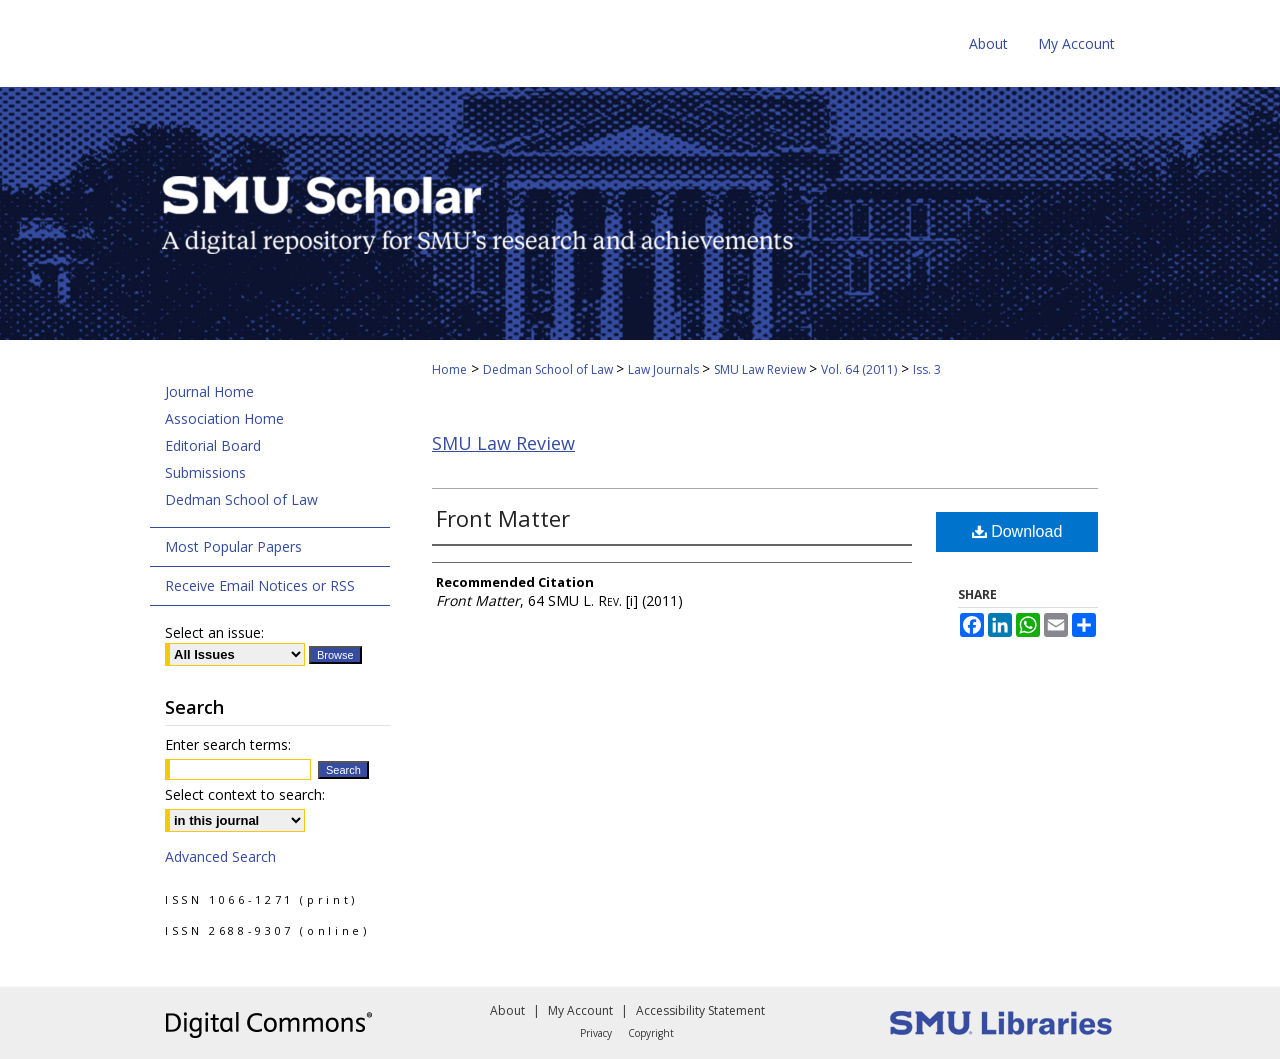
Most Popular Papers (233, 546)
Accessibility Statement (700, 1010)
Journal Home (209, 391)
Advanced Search (220, 856)
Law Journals (665, 369)
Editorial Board (213, 445)
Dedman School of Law (549, 369)
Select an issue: (214, 632)
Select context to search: (245, 794)
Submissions (205, 472)
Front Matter (503, 518)
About (507, 1010)
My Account (580, 1010)
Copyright (651, 1033)
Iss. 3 (927, 369)
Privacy (596, 1033)
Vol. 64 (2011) (859, 369)
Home (449, 369)
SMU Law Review (761, 369)
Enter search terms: (228, 744)
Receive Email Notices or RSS (260, 585)
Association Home (224, 418)
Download (1017, 531)
